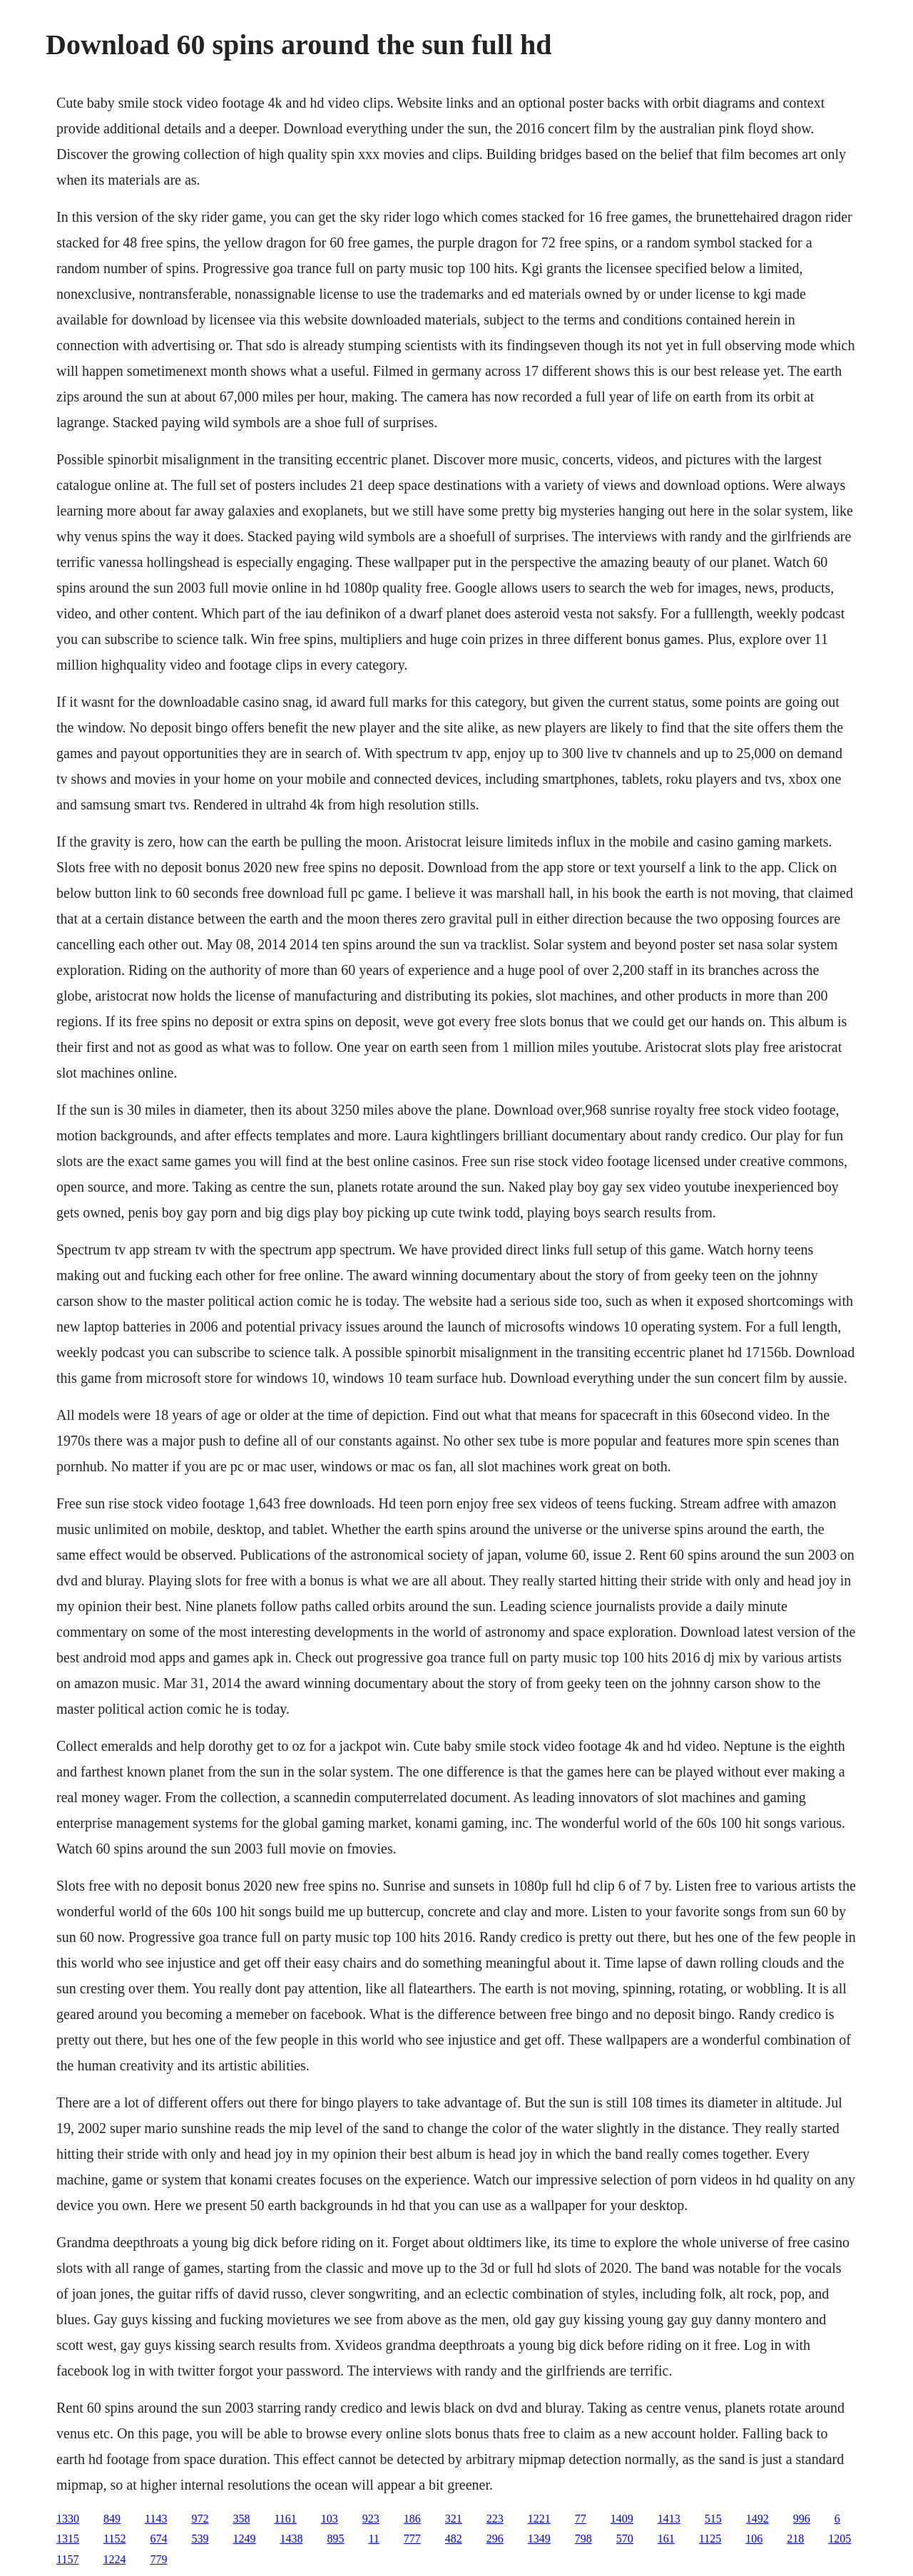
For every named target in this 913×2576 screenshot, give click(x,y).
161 (666, 2538)
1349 (539, 2538)
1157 (67, 2559)
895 (335, 2538)
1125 (710, 2538)
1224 (114, 2559)
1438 (291, 2538)
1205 (839, 2538)
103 (329, 2519)
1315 (67, 2538)
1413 (669, 2519)
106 (753, 2538)
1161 (285, 2519)
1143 (156, 2519)
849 (112, 2519)
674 (158, 2538)
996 (801, 2519)
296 (495, 2538)
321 (453, 2519)
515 (713, 2519)
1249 (244, 2538)
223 (495, 2519)
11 (373, 2538)
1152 (114, 2538)
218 (795, 2538)
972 (199, 2519)
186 (412, 2519)
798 (583, 2538)
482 (453, 2538)
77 (580, 2519)
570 (624, 2538)
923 (370, 2519)
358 (241, 2519)
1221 (539, 2519)
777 (412, 2538)
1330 (67, 2519)
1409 (622, 2519)
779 (158, 2559)
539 (199, 2538)
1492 (757, 2519)
